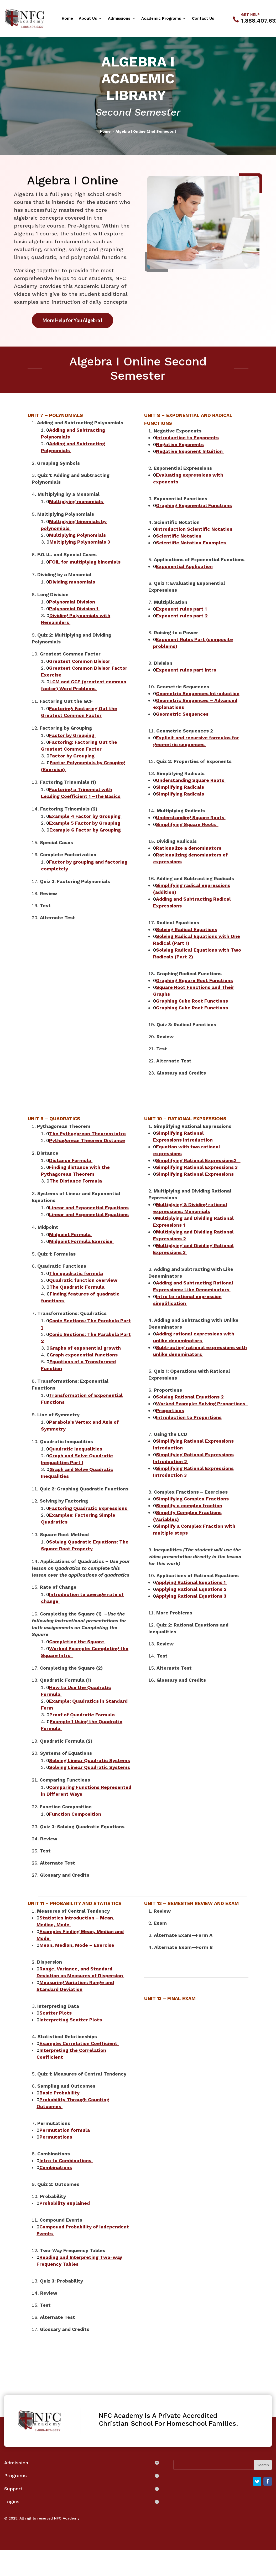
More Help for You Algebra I (72, 320)
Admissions (119, 19)
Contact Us (203, 19)
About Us (88, 19)
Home (67, 19)
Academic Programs (161, 19)
